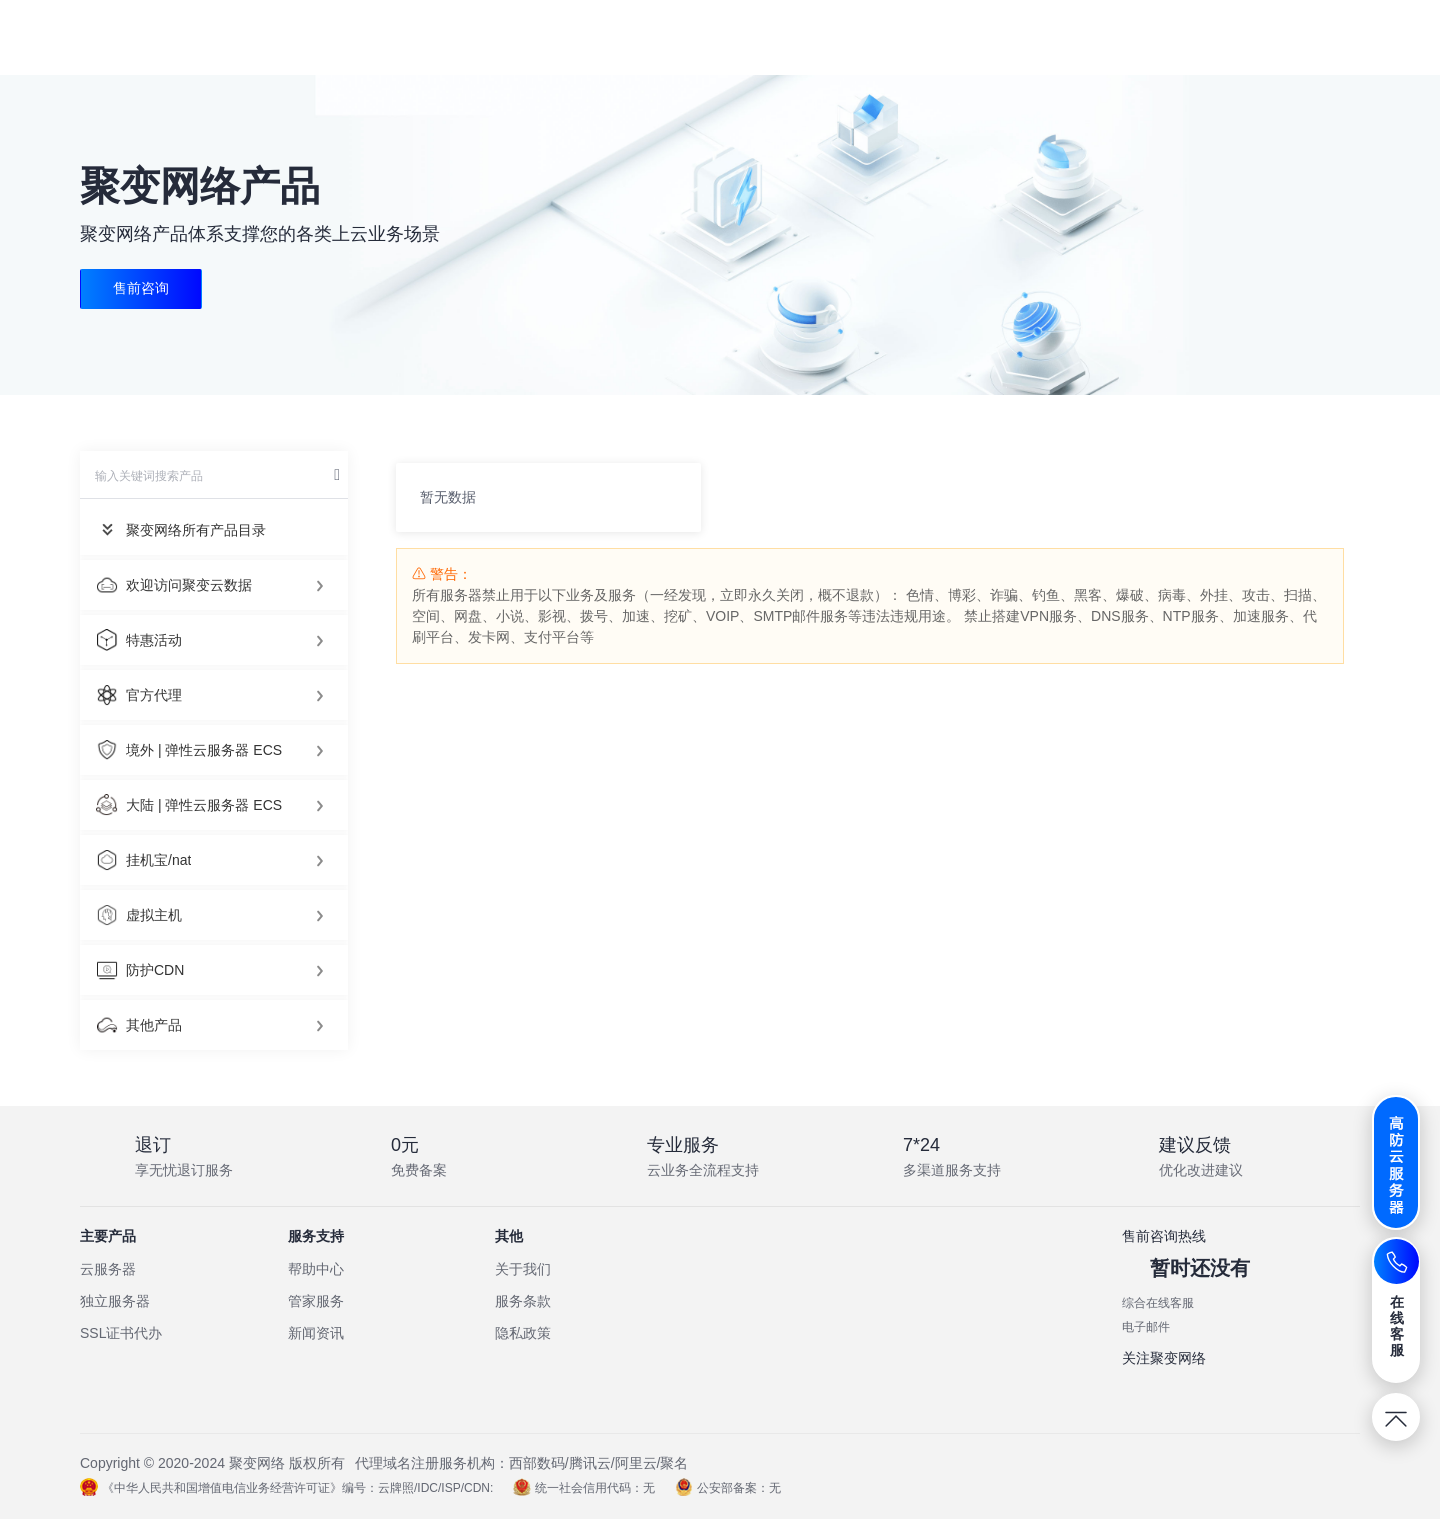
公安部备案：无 (728, 1488)
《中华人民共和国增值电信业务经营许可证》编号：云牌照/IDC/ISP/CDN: (286, 1488)
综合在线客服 (1158, 1303)
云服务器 (108, 1269)
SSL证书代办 (121, 1333)
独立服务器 (115, 1301)
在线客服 (1397, 1326)
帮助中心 (316, 1269)
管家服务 (316, 1301)
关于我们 (523, 1269)
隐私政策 (523, 1333)
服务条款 (523, 1301)
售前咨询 (141, 289)
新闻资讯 (316, 1333)
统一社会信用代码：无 (584, 1488)
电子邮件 (1146, 1327)
